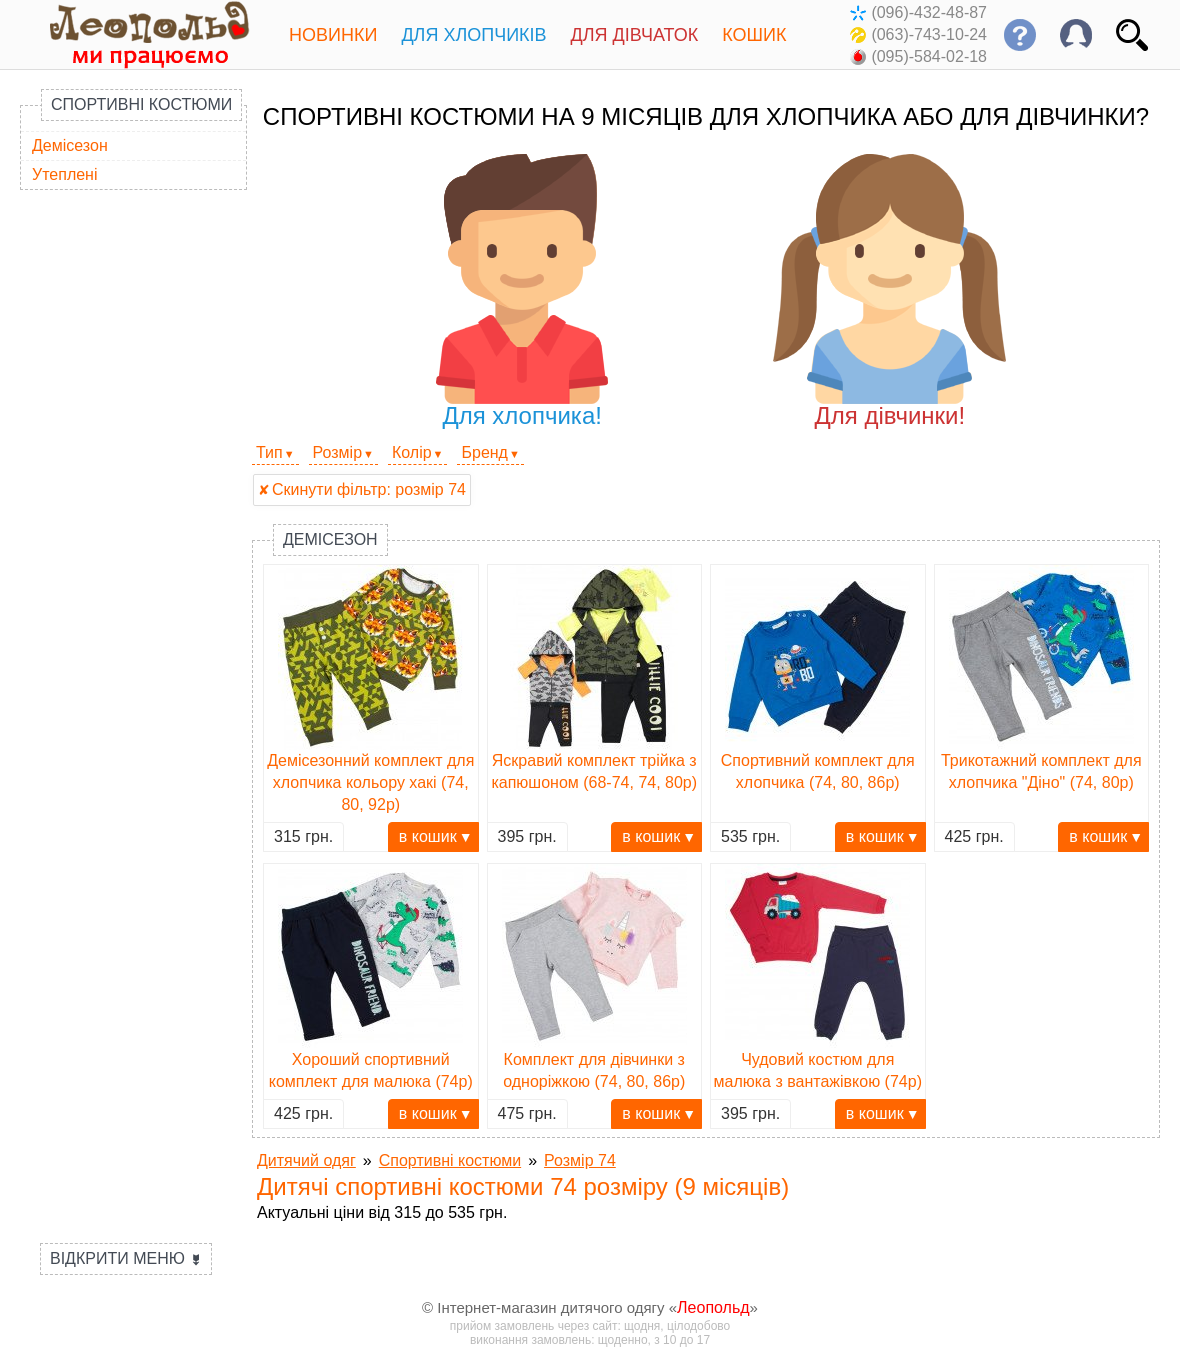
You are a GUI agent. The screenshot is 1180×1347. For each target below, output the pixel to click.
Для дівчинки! (889, 291)
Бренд (484, 452)
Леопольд (713, 1307)
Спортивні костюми (141, 104)
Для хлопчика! (522, 291)
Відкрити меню (126, 1258)
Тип (269, 452)
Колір (412, 452)
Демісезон (70, 145)
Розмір (337, 452)
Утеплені (65, 174)
